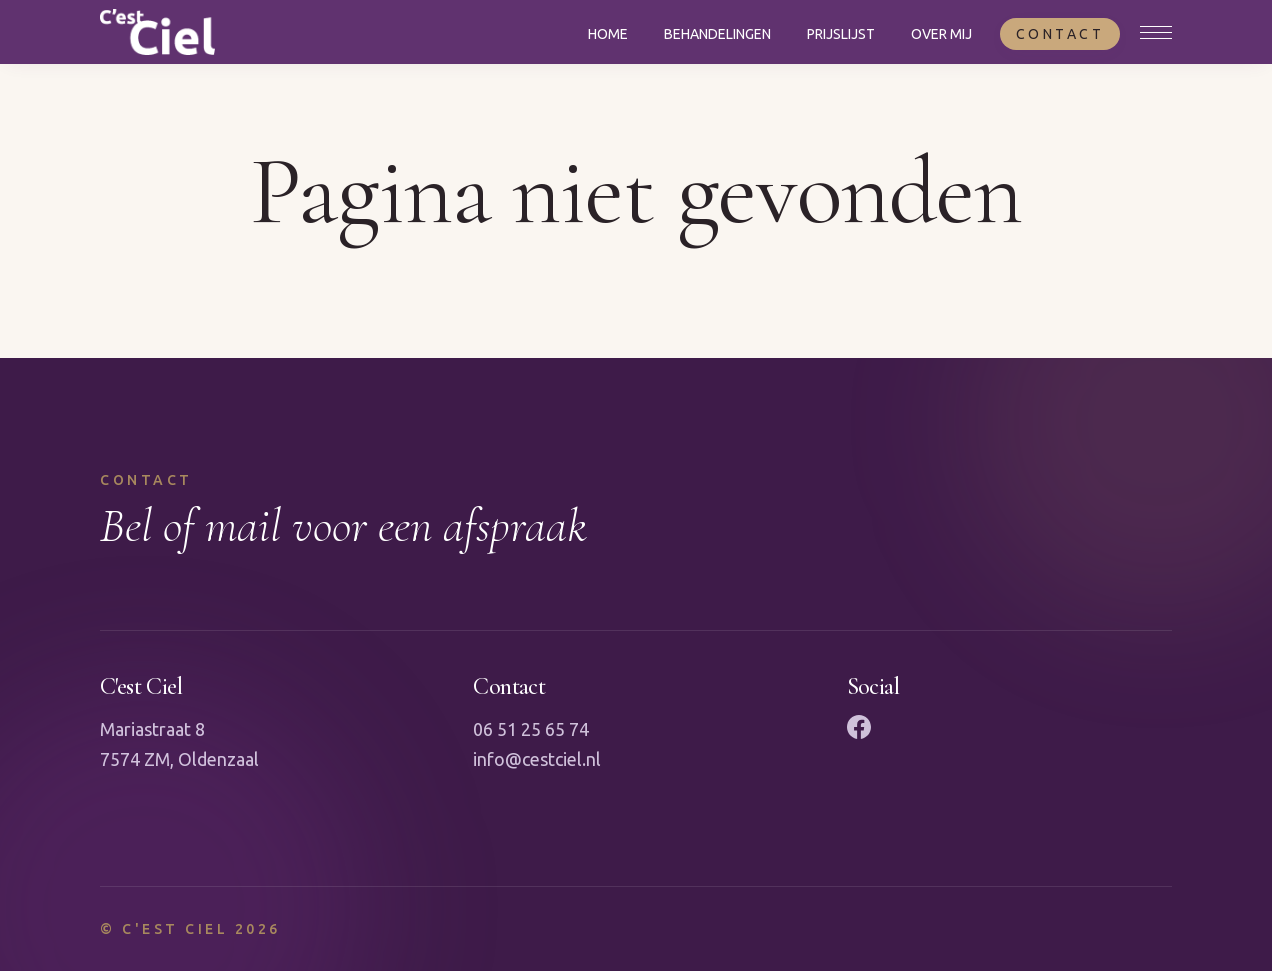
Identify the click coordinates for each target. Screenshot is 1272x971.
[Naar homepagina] (157, 32)
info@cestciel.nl (537, 759)
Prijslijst (841, 34)
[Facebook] (859, 727)
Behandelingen (717, 34)
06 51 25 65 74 (531, 729)
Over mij (941, 34)
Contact (1060, 34)
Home (608, 34)
